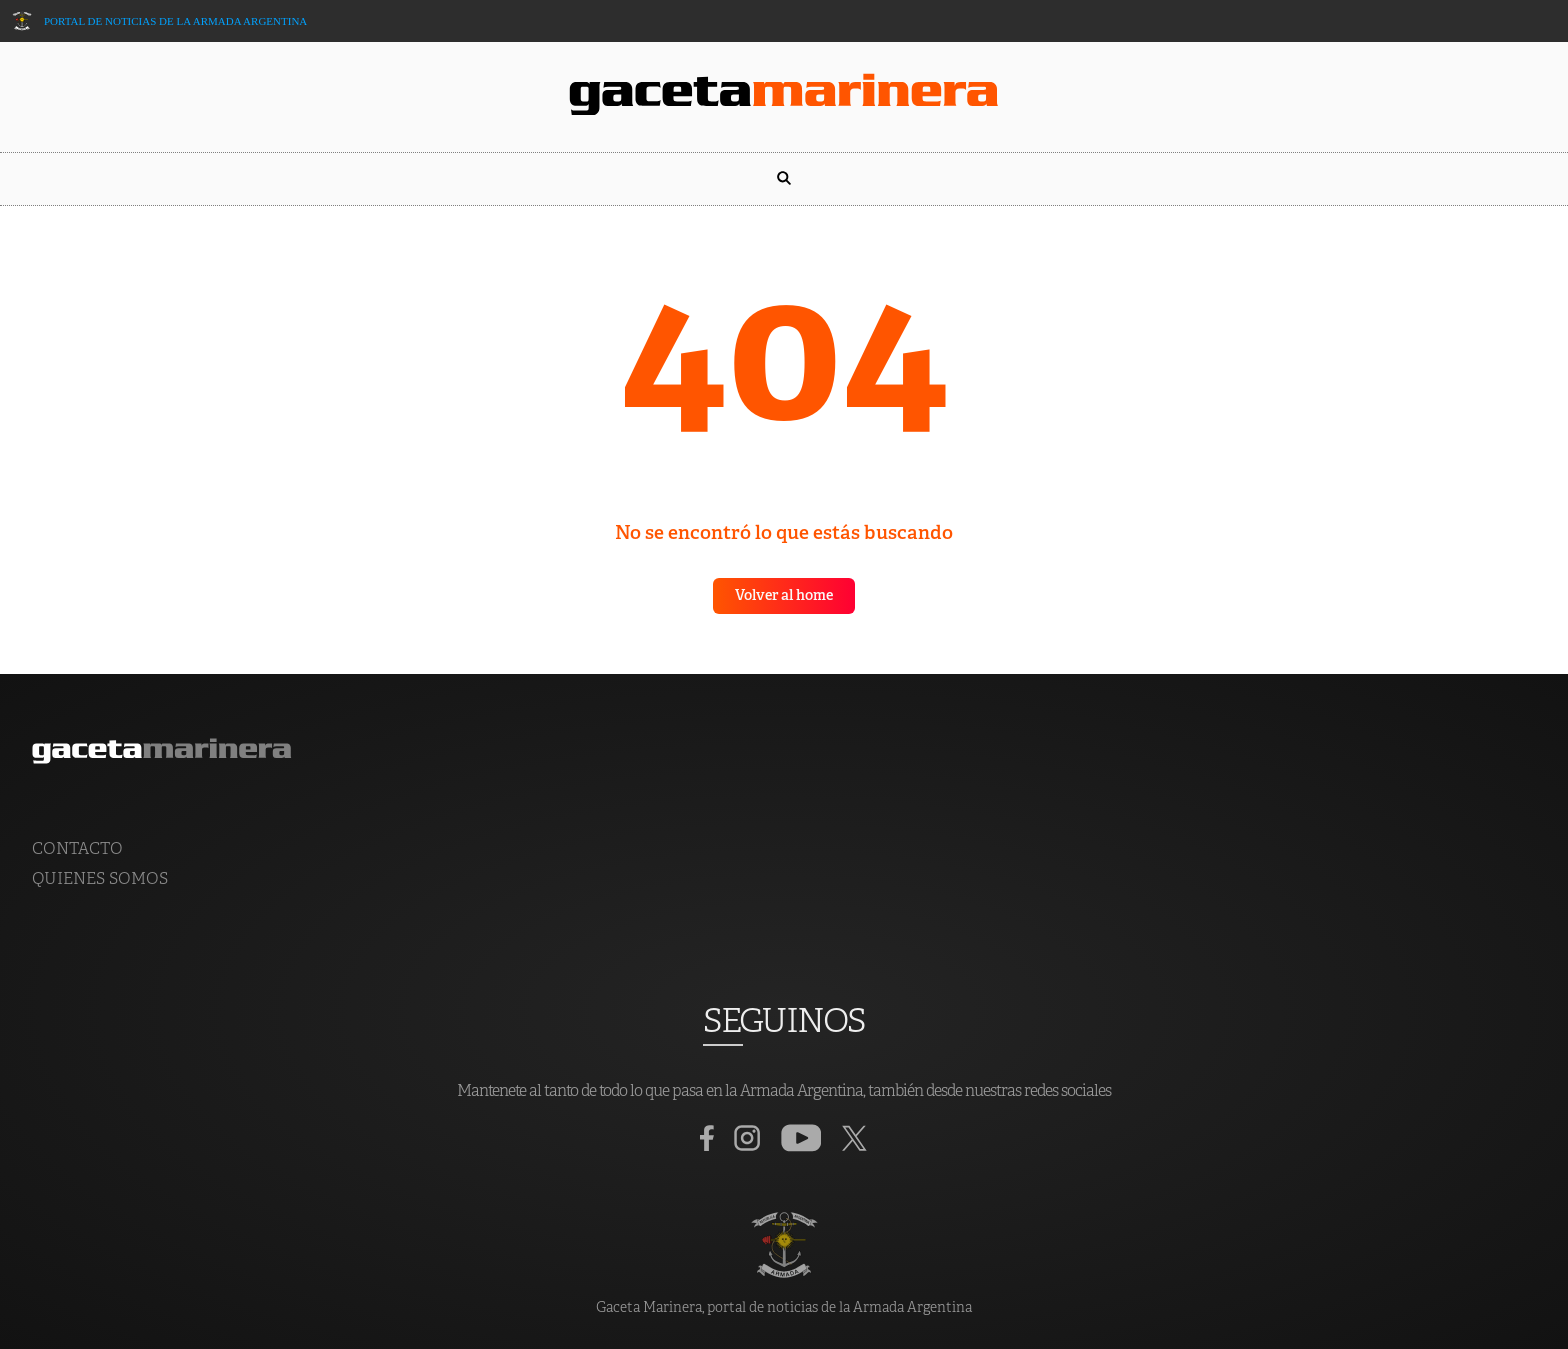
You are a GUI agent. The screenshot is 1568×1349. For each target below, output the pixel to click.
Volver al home (784, 596)
